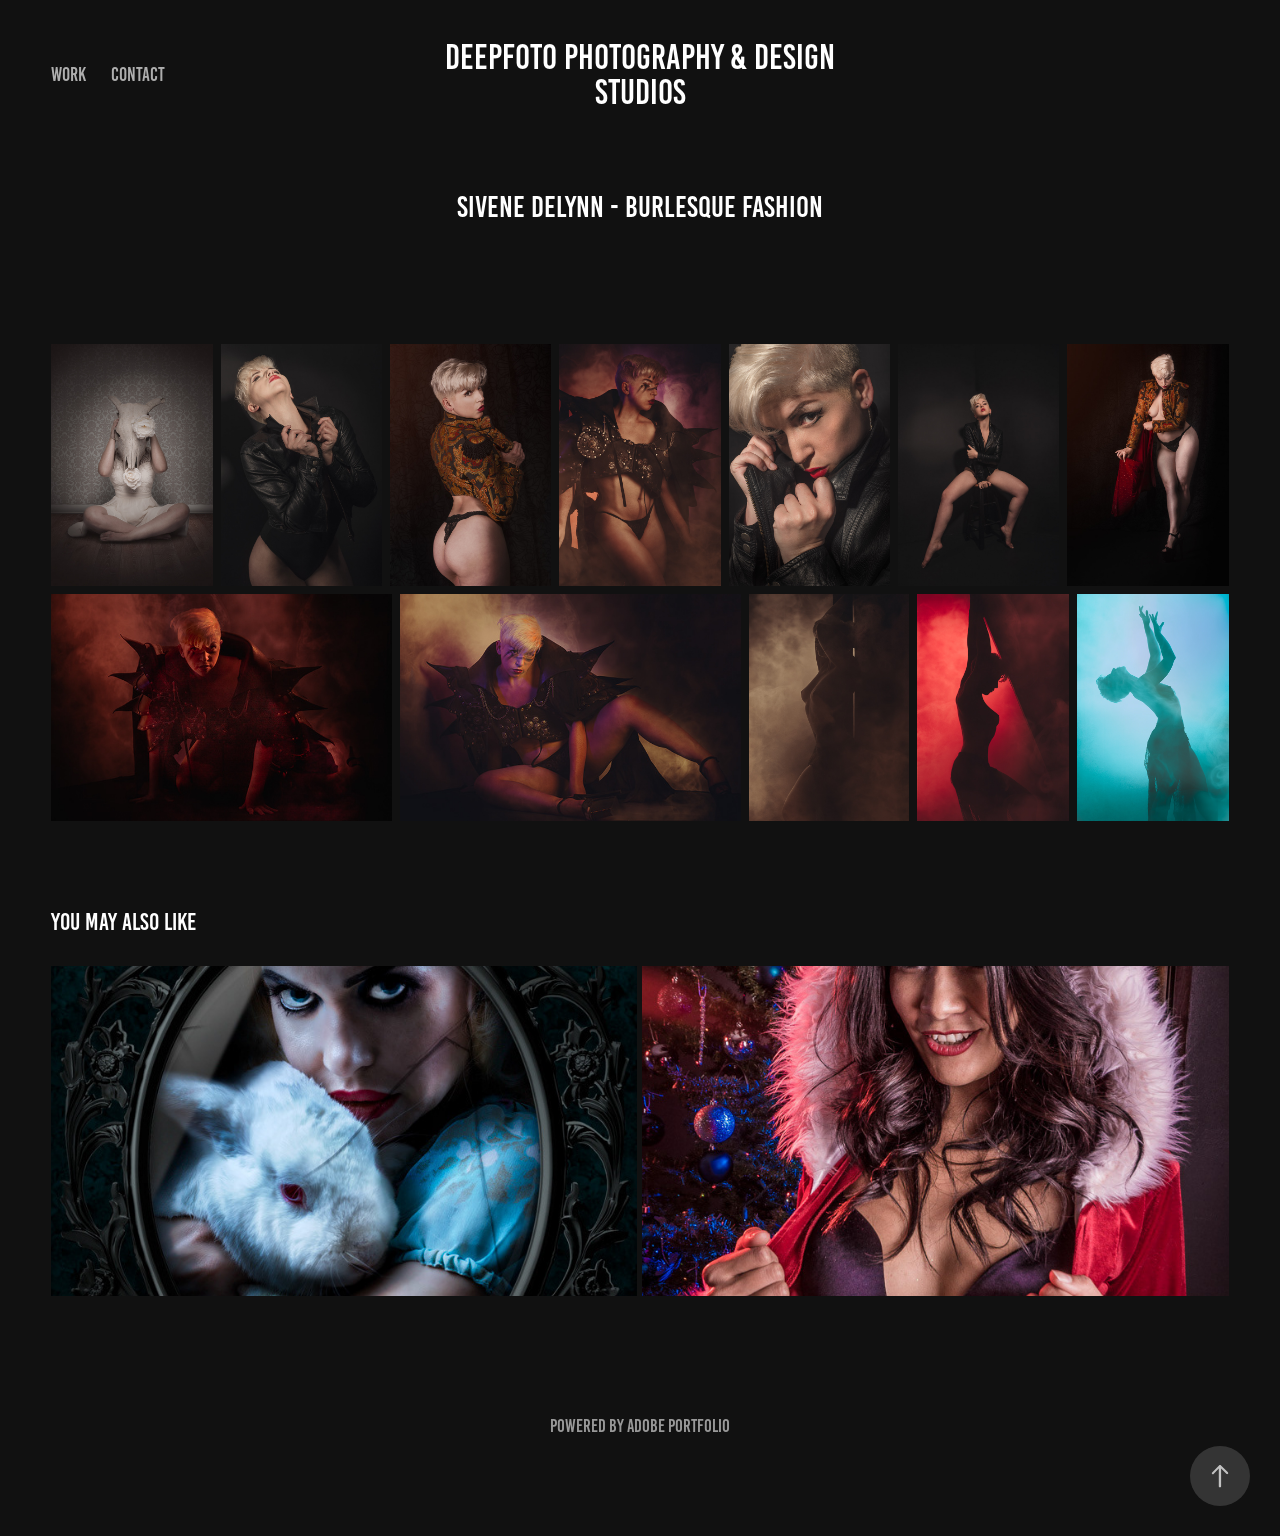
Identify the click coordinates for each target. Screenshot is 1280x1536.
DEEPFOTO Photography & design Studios (643, 74)
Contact (138, 74)
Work (68, 74)
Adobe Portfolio (678, 1426)
